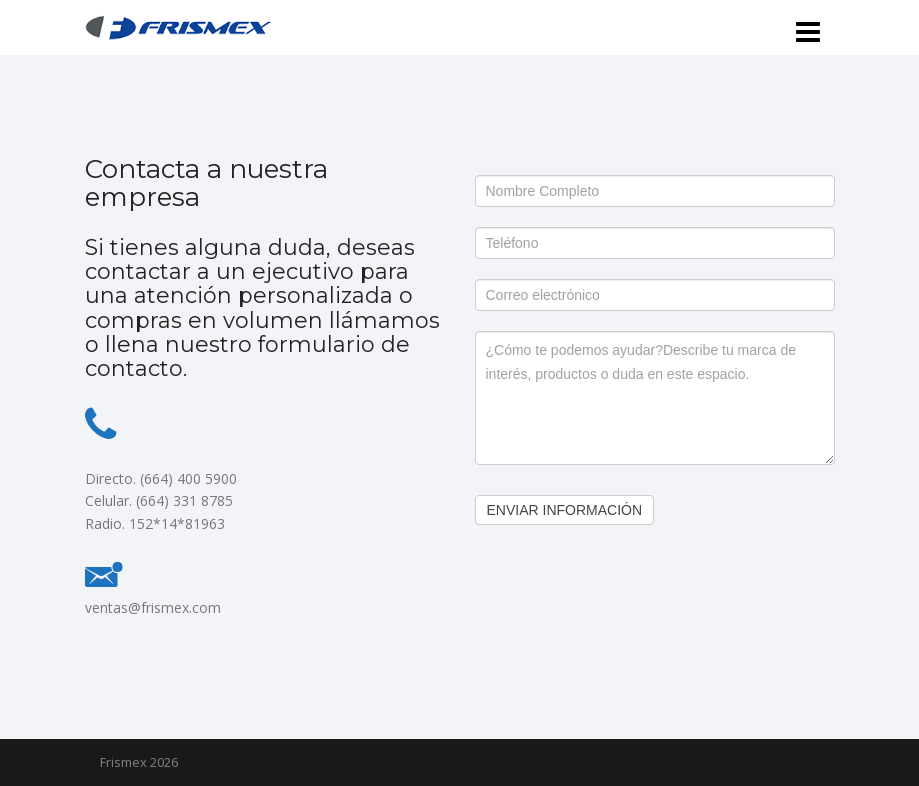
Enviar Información (565, 510)
